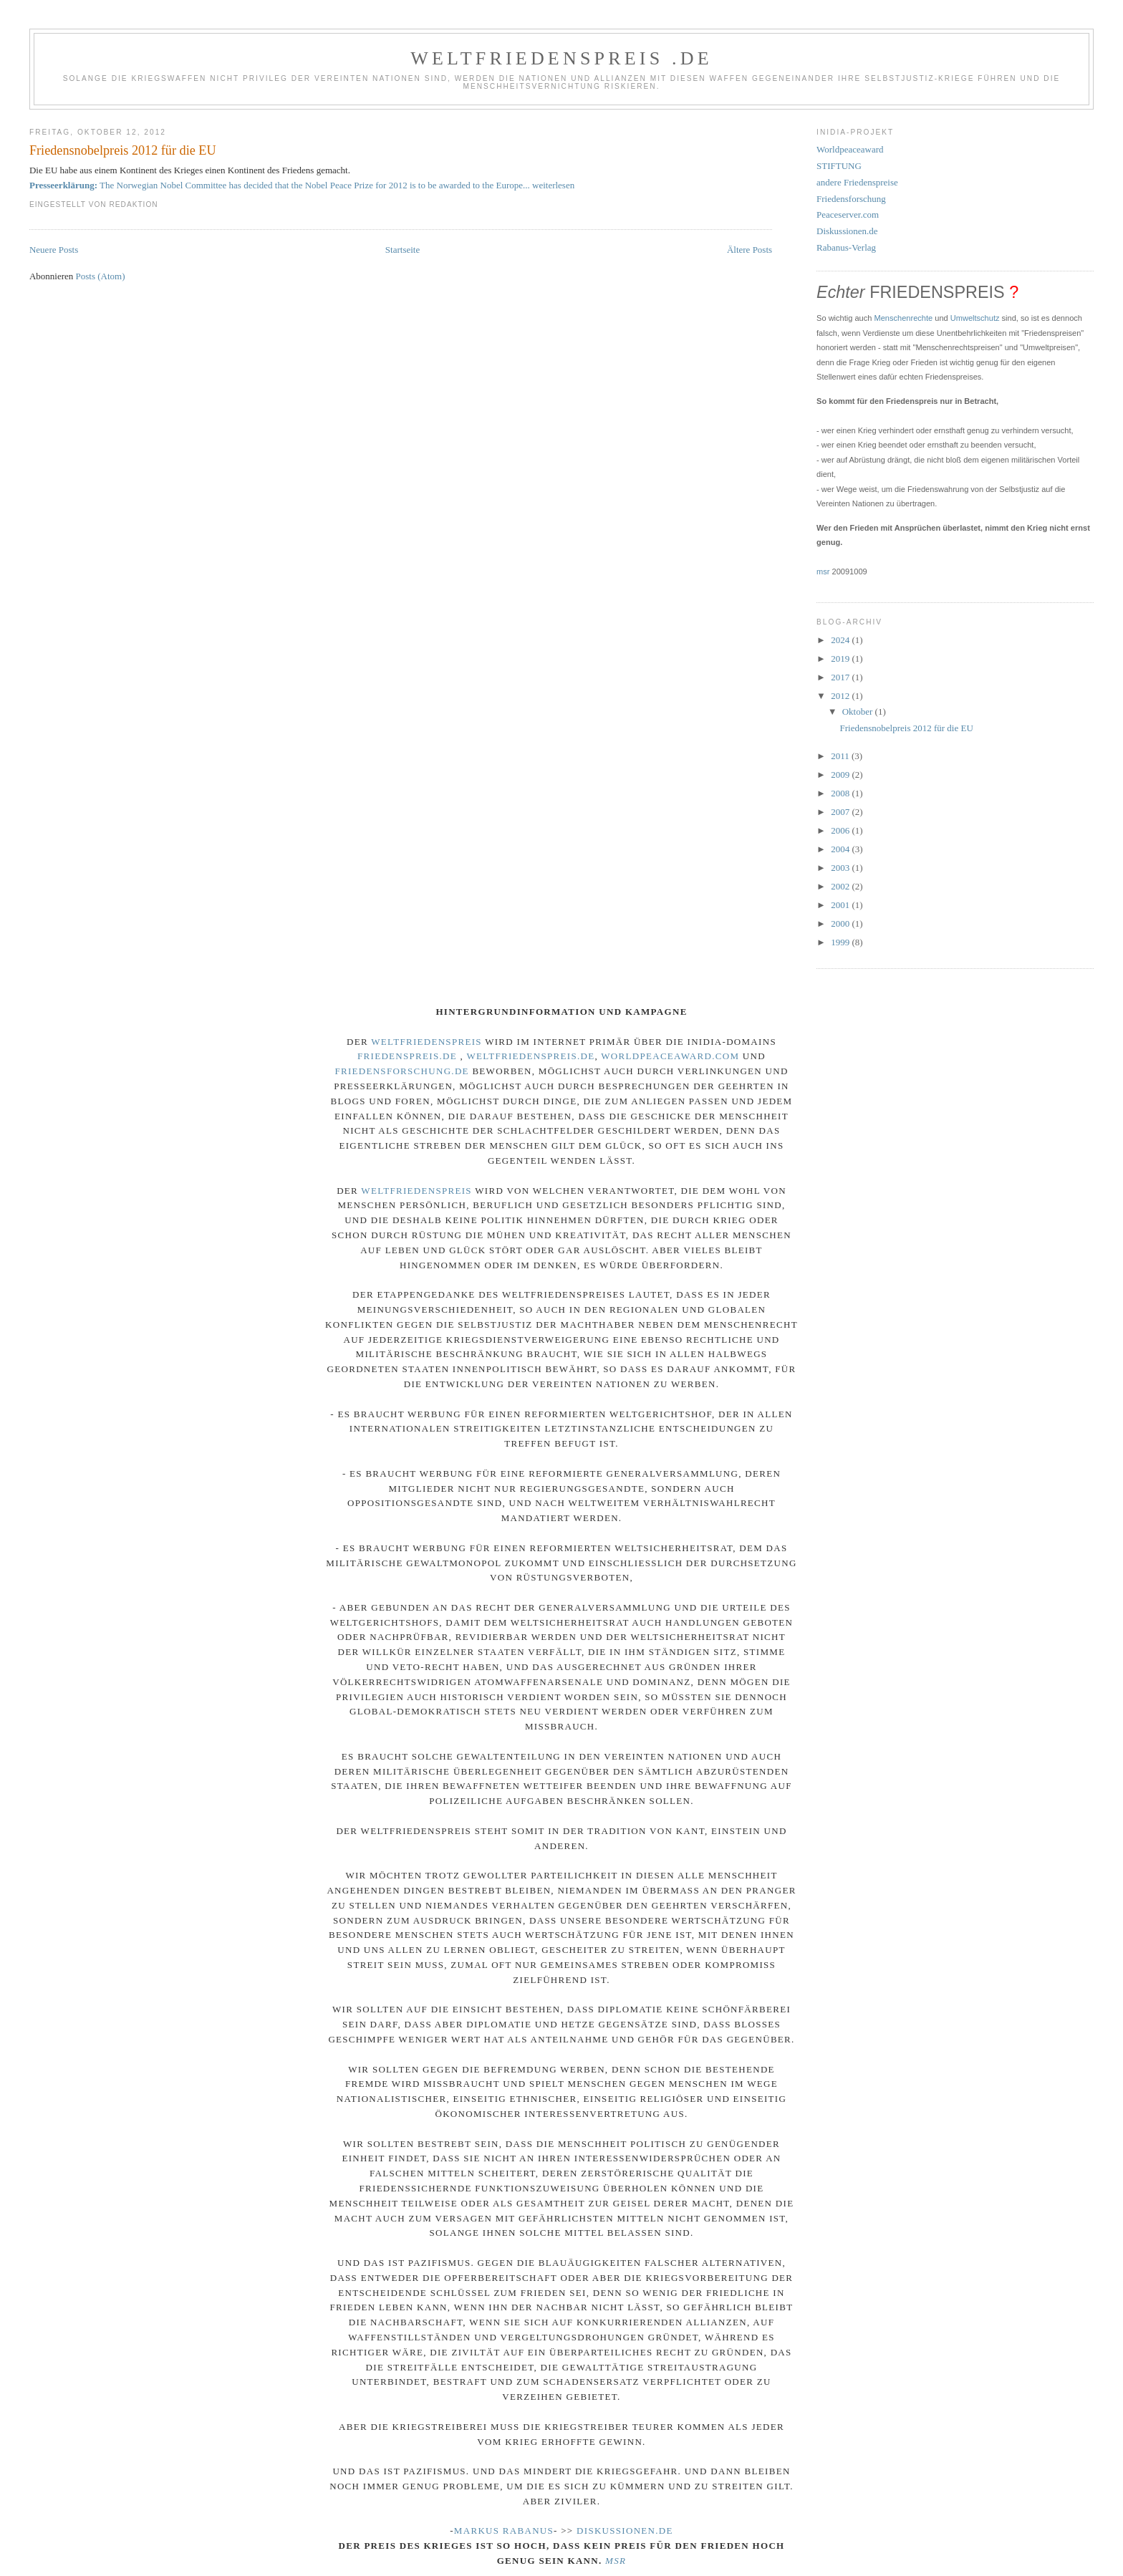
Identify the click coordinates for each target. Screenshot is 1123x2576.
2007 (841, 811)
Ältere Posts (749, 249)
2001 (841, 904)
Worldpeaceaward (850, 149)
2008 (841, 793)
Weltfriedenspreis (426, 1041)
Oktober (858, 711)
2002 (841, 886)
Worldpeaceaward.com (670, 1056)
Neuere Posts (53, 249)
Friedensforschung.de (401, 1071)
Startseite (402, 249)
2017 (841, 677)
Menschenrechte (903, 318)
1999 (841, 942)
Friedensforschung (851, 198)
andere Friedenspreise (857, 182)
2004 (841, 849)
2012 (841, 695)
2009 (841, 774)
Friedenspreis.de (407, 1056)
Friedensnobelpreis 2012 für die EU (122, 150)
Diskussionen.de (847, 231)
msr (822, 571)
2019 (841, 658)
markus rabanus (504, 2530)
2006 (841, 830)
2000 (841, 923)
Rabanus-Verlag (846, 247)
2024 (841, 640)
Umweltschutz (975, 318)
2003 (841, 867)
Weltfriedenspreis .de (561, 58)
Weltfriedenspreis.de (530, 1056)
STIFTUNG (839, 165)
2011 (841, 756)
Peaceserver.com (847, 214)
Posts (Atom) (100, 276)
